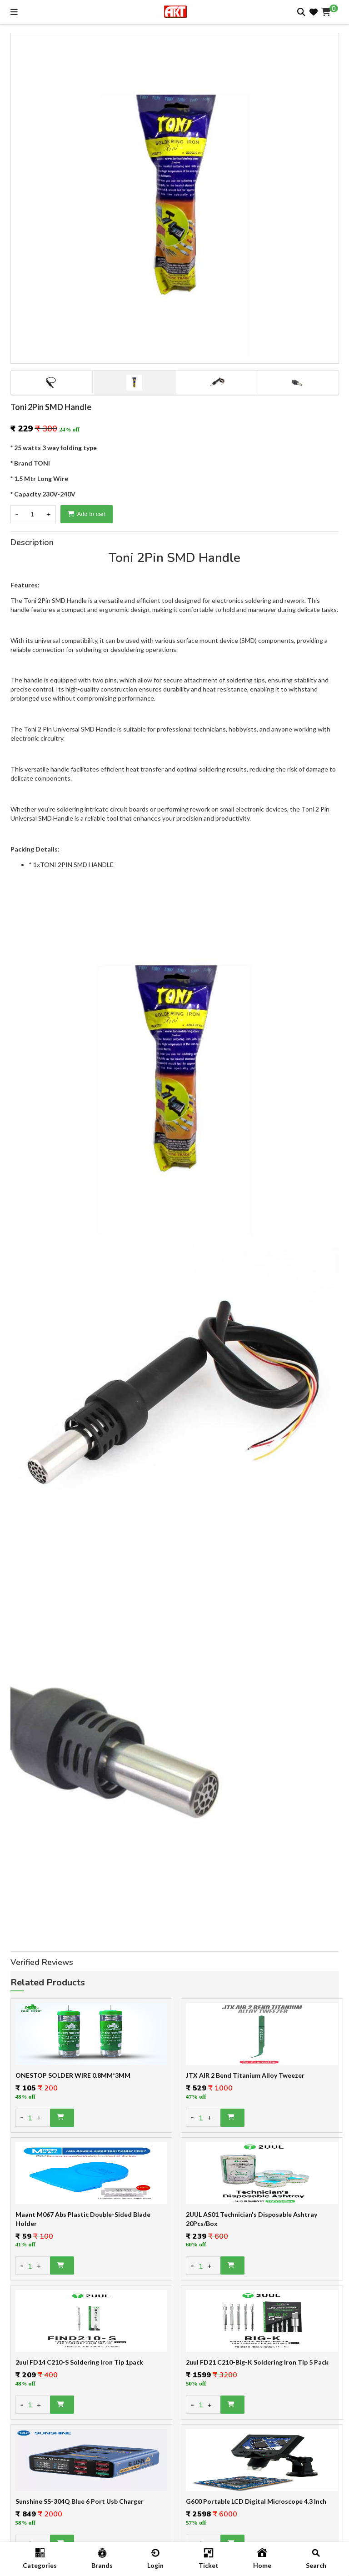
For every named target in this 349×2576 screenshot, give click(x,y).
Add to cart (87, 514)
